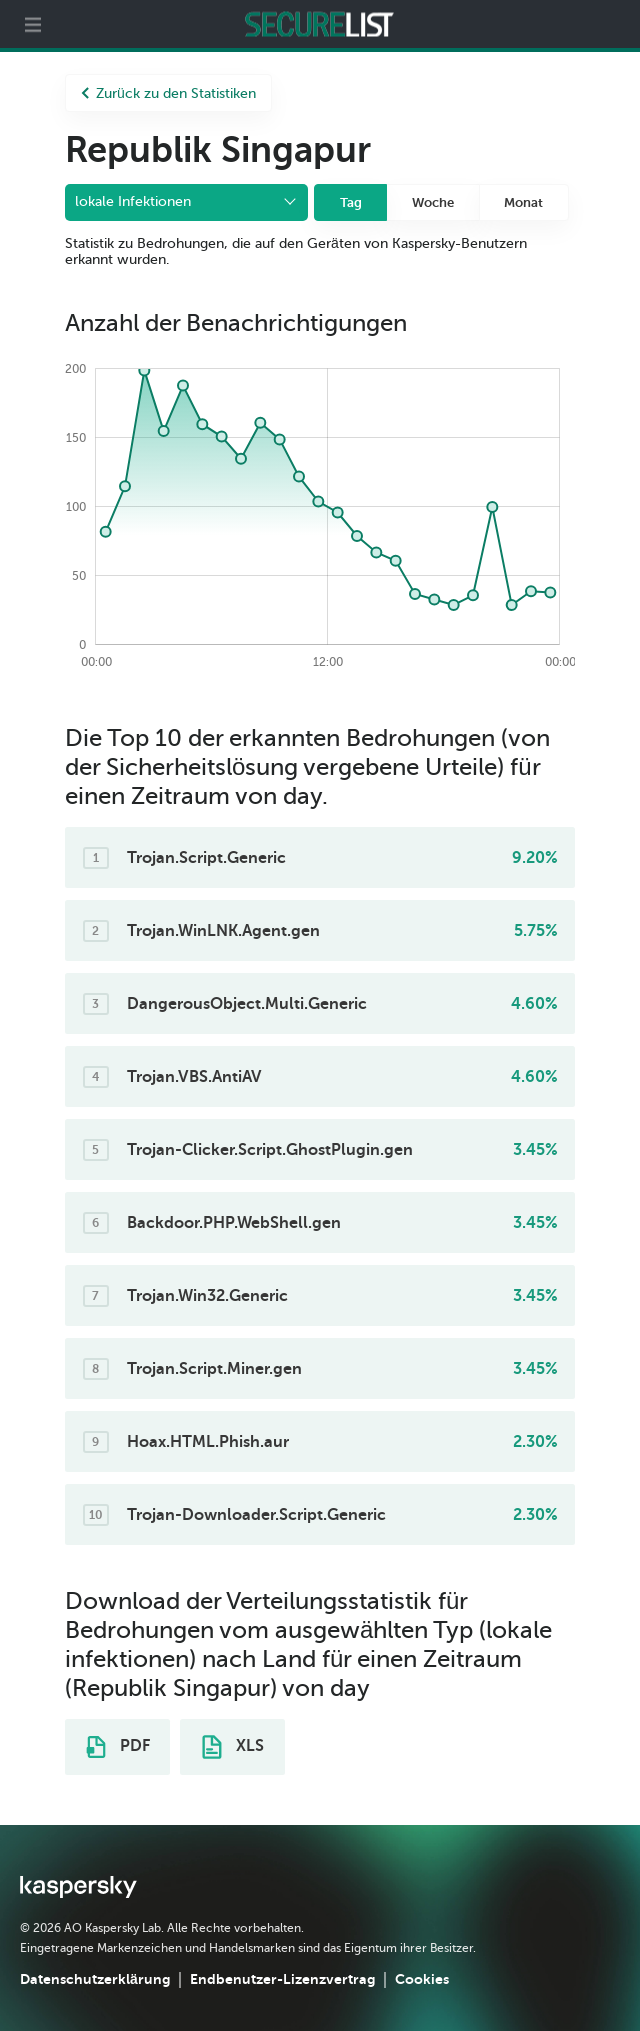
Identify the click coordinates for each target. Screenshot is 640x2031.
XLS (233, 1747)
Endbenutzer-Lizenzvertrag (282, 1979)
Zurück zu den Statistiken (168, 93)
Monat (523, 202)
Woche (433, 202)
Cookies (422, 1979)
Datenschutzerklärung (95, 1979)
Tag (351, 202)
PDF (118, 1747)
